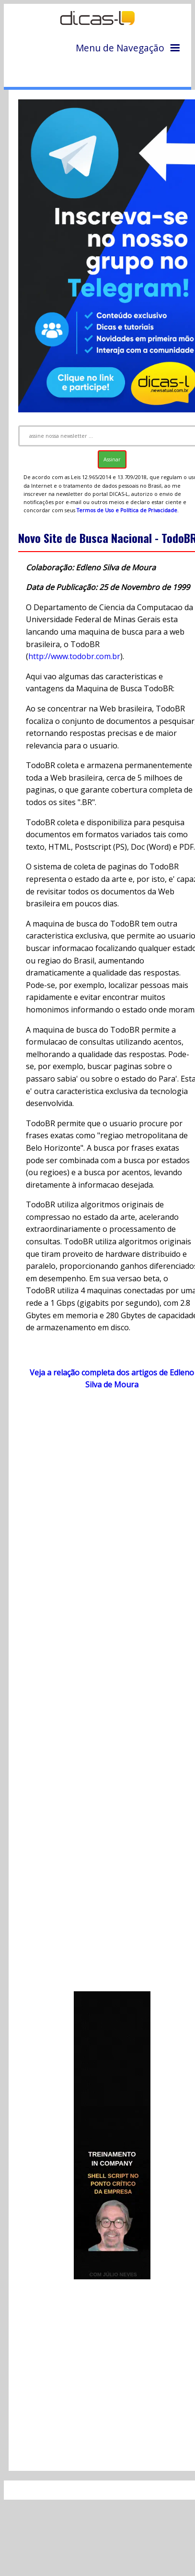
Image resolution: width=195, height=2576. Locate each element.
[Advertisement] (104, 1695)
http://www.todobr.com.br (74, 656)
